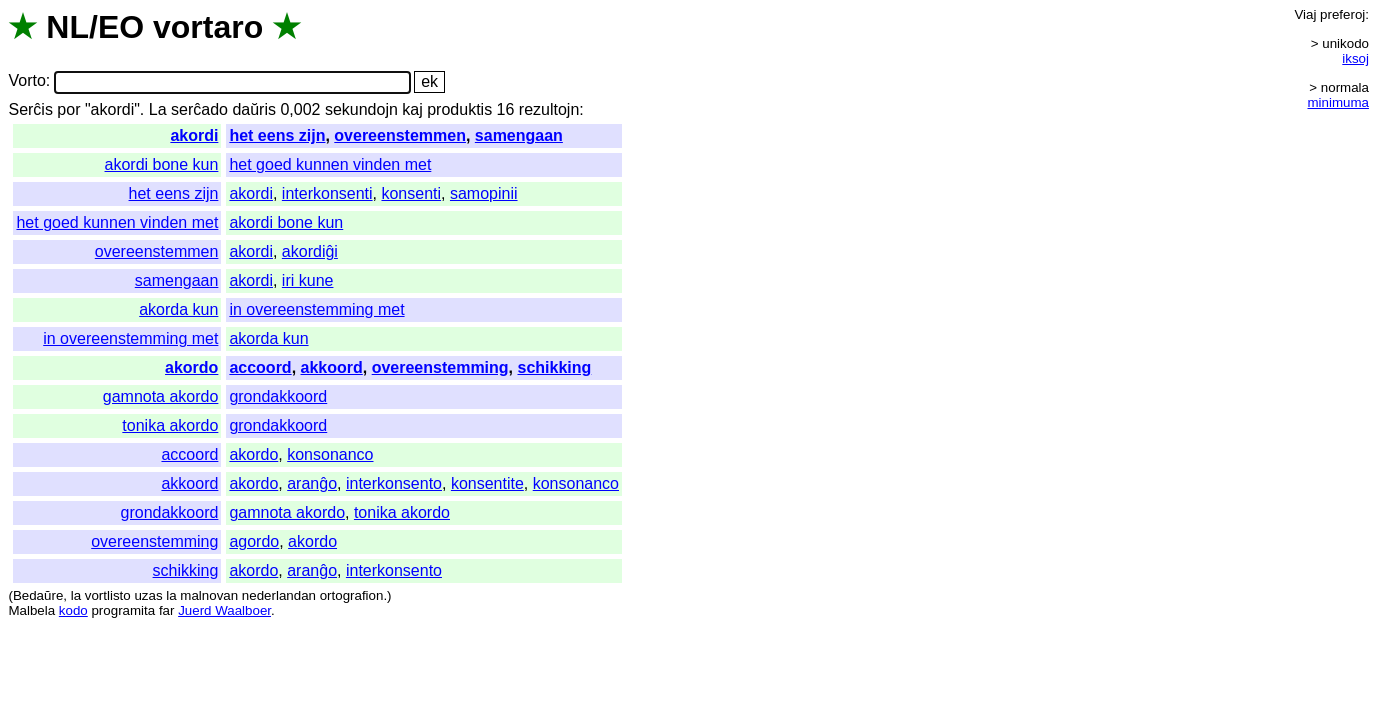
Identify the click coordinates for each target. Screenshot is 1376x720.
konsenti (411, 193)
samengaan (519, 135)
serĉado (199, 109)
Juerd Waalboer (224, 610)
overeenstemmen (400, 135)
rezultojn (549, 109)
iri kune (308, 280)
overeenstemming (440, 367)
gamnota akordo (161, 396)
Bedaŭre (38, 595)
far (167, 610)
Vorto (26, 81)
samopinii (484, 193)
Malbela (31, 610)
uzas (148, 595)
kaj (412, 109)
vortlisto (108, 595)
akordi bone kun (162, 164)
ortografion (352, 595)
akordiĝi (310, 251)
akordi (194, 135)
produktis (459, 109)
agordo (254, 541)
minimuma (1338, 102)
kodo (73, 610)
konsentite (487, 483)
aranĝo (312, 483)
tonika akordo (170, 425)
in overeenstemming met (316, 309)
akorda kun (178, 309)
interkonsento (394, 483)
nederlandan (279, 595)
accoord (260, 367)
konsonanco (330, 454)
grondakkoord (278, 396)
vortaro (208, 27)
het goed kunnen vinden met (330, 164)
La (158, 109)
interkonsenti (327, 193)
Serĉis (30, 109)
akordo (191, 367)
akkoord (332, 367)
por (68, 109)
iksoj (1355, 58)
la (76, 595)
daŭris (254, 109)
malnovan (209, 595)
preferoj (1342, 14)
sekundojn (361, 109)
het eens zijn (277, 135)
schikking (555, 367)
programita (123, 610)
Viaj (1305, 14)
